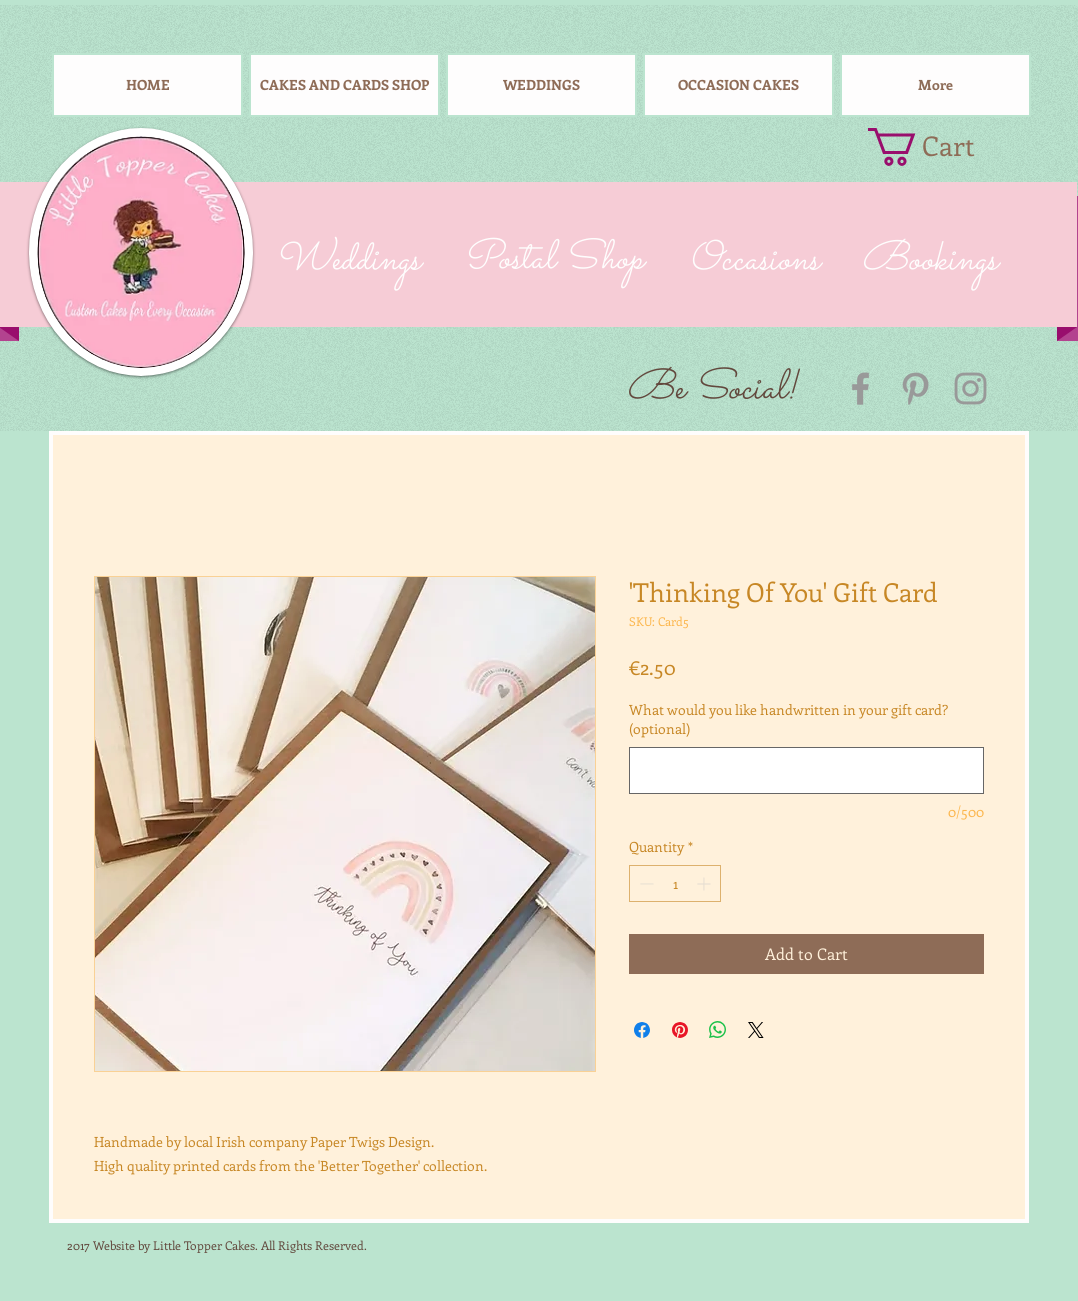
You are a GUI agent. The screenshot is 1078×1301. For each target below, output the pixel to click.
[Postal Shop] (552, 261)
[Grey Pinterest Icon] (915, 388)
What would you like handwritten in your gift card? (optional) (788, 719)
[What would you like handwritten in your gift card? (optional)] (806, 770)
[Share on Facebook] (642, 1030)
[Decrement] (644, 883)
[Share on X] (756, 1030)
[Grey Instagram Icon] (970, 388)
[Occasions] (753, 261)
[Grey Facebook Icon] (860, 388)
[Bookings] (929, 261)
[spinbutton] (675, 883)
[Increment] (705, 883)
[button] (940, 147)
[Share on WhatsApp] (718, 1030)
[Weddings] (347, 261)
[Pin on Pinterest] (680, 1030)
